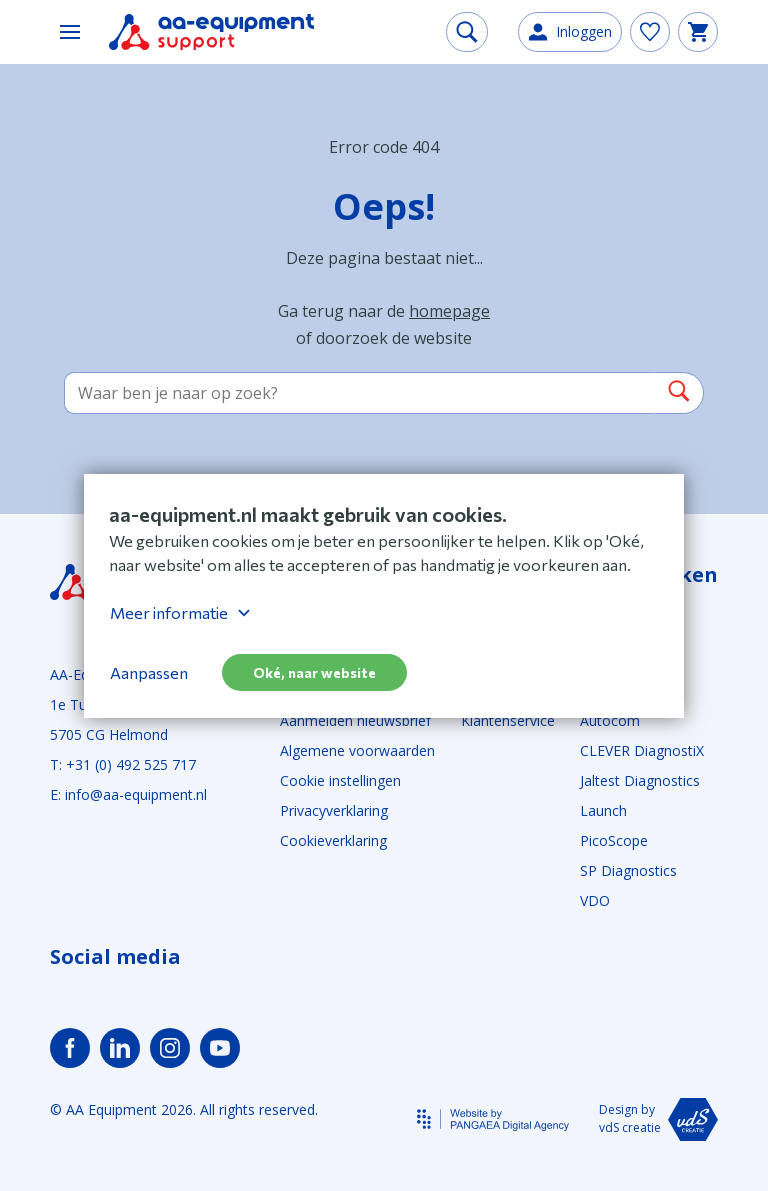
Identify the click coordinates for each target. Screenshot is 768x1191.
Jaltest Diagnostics (640, 780)
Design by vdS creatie (658, 1119)
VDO (595, 900)
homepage (449, 311)
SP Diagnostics (628, 870)
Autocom (610, 720)
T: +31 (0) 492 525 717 (123, 764)
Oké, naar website (314, 672)
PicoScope (614, 840)
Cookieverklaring (333, 840)
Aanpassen (149, 672)
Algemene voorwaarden (357, 750)
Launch (603, 810)
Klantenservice (508, 720)
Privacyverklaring (334, 810)
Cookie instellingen (340, 780)
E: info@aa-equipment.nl (128, 794)
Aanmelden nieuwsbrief (355, 720)
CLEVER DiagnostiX (642, 750)
